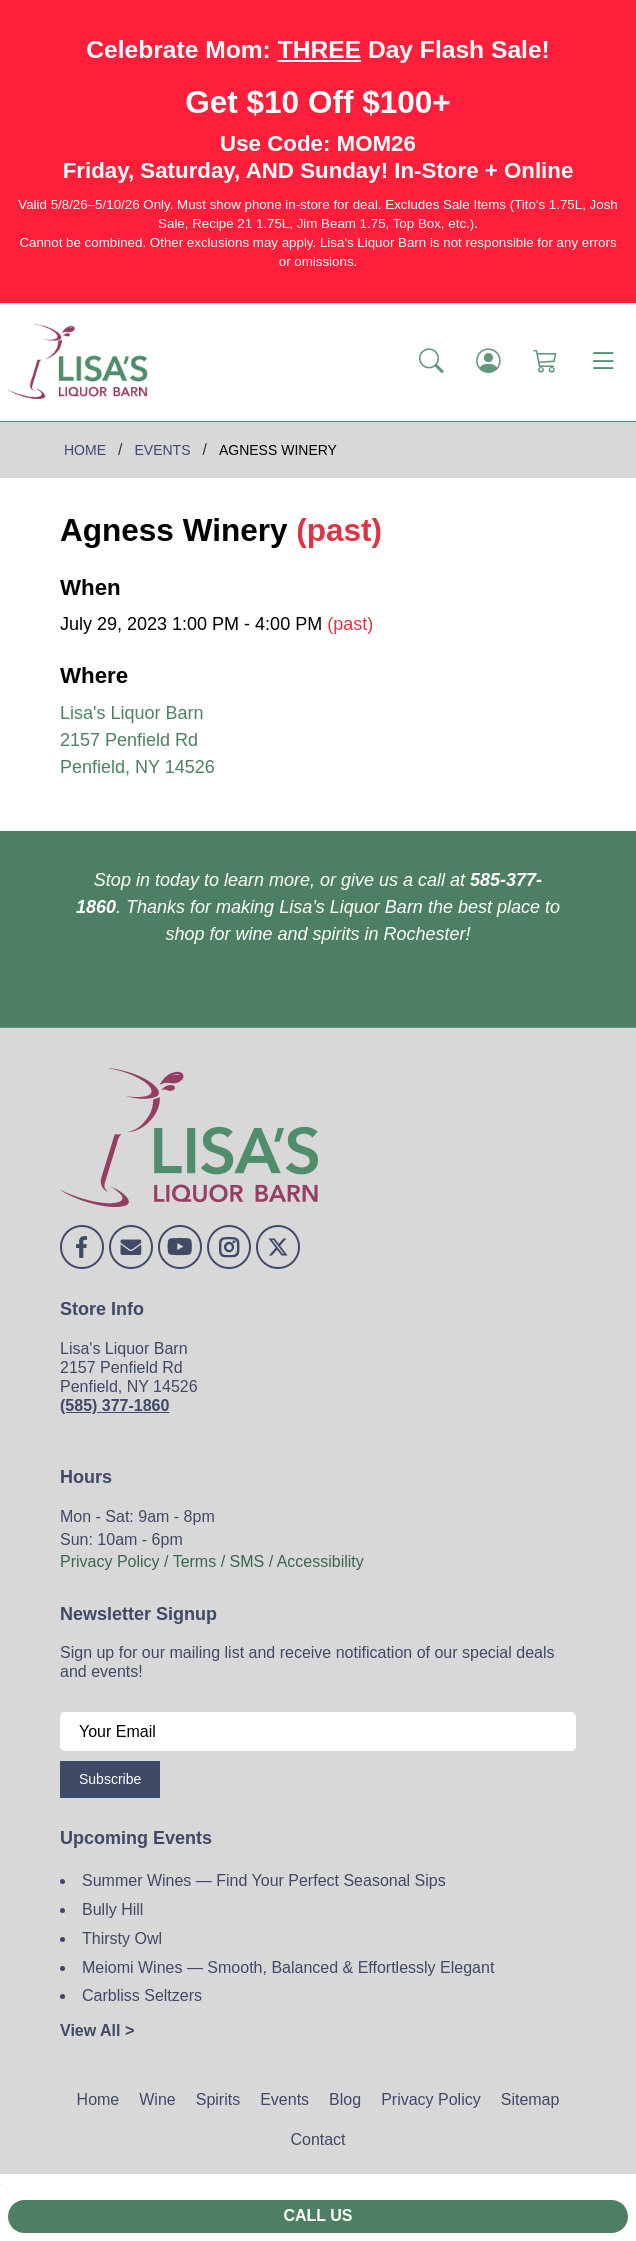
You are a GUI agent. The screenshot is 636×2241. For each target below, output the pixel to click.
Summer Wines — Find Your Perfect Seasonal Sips (264, 1880)
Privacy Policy (431, 2099)
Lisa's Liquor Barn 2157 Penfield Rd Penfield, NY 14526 (137, 740)
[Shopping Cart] (545, 362)
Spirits (218, 2099)
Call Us (317, 2215)
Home (98, 2099)
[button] (431, 362)
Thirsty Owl (122, 1938)
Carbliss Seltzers (142, 1995)
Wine (157, 2099)
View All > (97, 2030)
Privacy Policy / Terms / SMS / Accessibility (212, 1561)
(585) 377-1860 (114, 1405)
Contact (317, 2139)
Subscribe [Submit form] (110, 1779)
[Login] (488, 362)
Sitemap (530, 2099)
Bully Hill (112, 1909)
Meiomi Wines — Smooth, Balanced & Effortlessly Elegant (288, 1967)
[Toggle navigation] (603, 362)
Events (284, 2099)
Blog (345, 2099)
